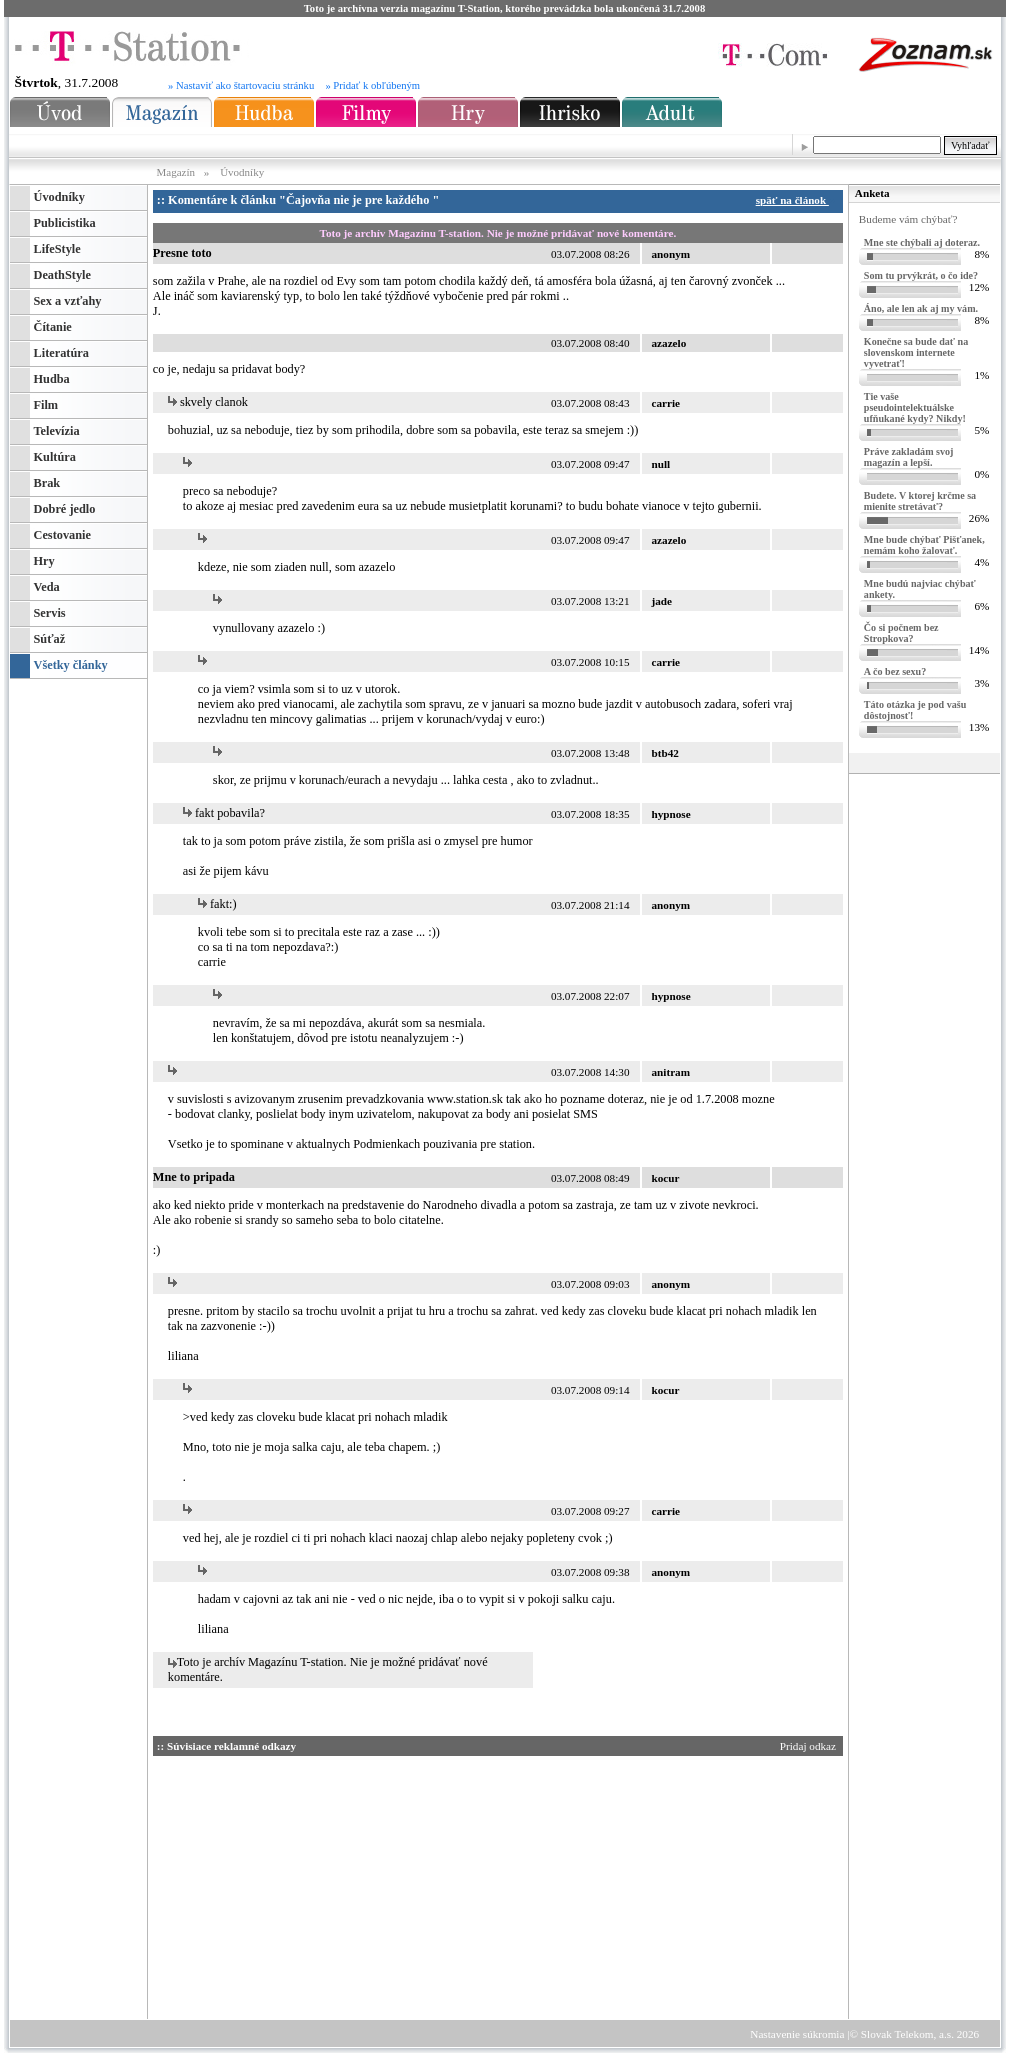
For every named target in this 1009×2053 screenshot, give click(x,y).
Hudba (52, 379)
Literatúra (61, 353)
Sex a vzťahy (68, 301)
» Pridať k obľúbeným (372, 85)
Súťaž (50, 639)
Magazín (177, 172)
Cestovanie (62, 535)
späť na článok (795, 200)
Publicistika (65, 223)
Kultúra (55, 457)
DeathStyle (62, 275)
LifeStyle (57, 249)
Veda (47, 587)
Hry (44, 561)
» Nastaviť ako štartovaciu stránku (241, 85)
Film (46, 405)
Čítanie (53, 327)
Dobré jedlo (65, 509)
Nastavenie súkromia (797, 2034)
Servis (50, 613)
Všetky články (71, 665)
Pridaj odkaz (809, 1746)
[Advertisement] (342, 1884)
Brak (47, 483)
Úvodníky (242, 172)
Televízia (57, 431)
